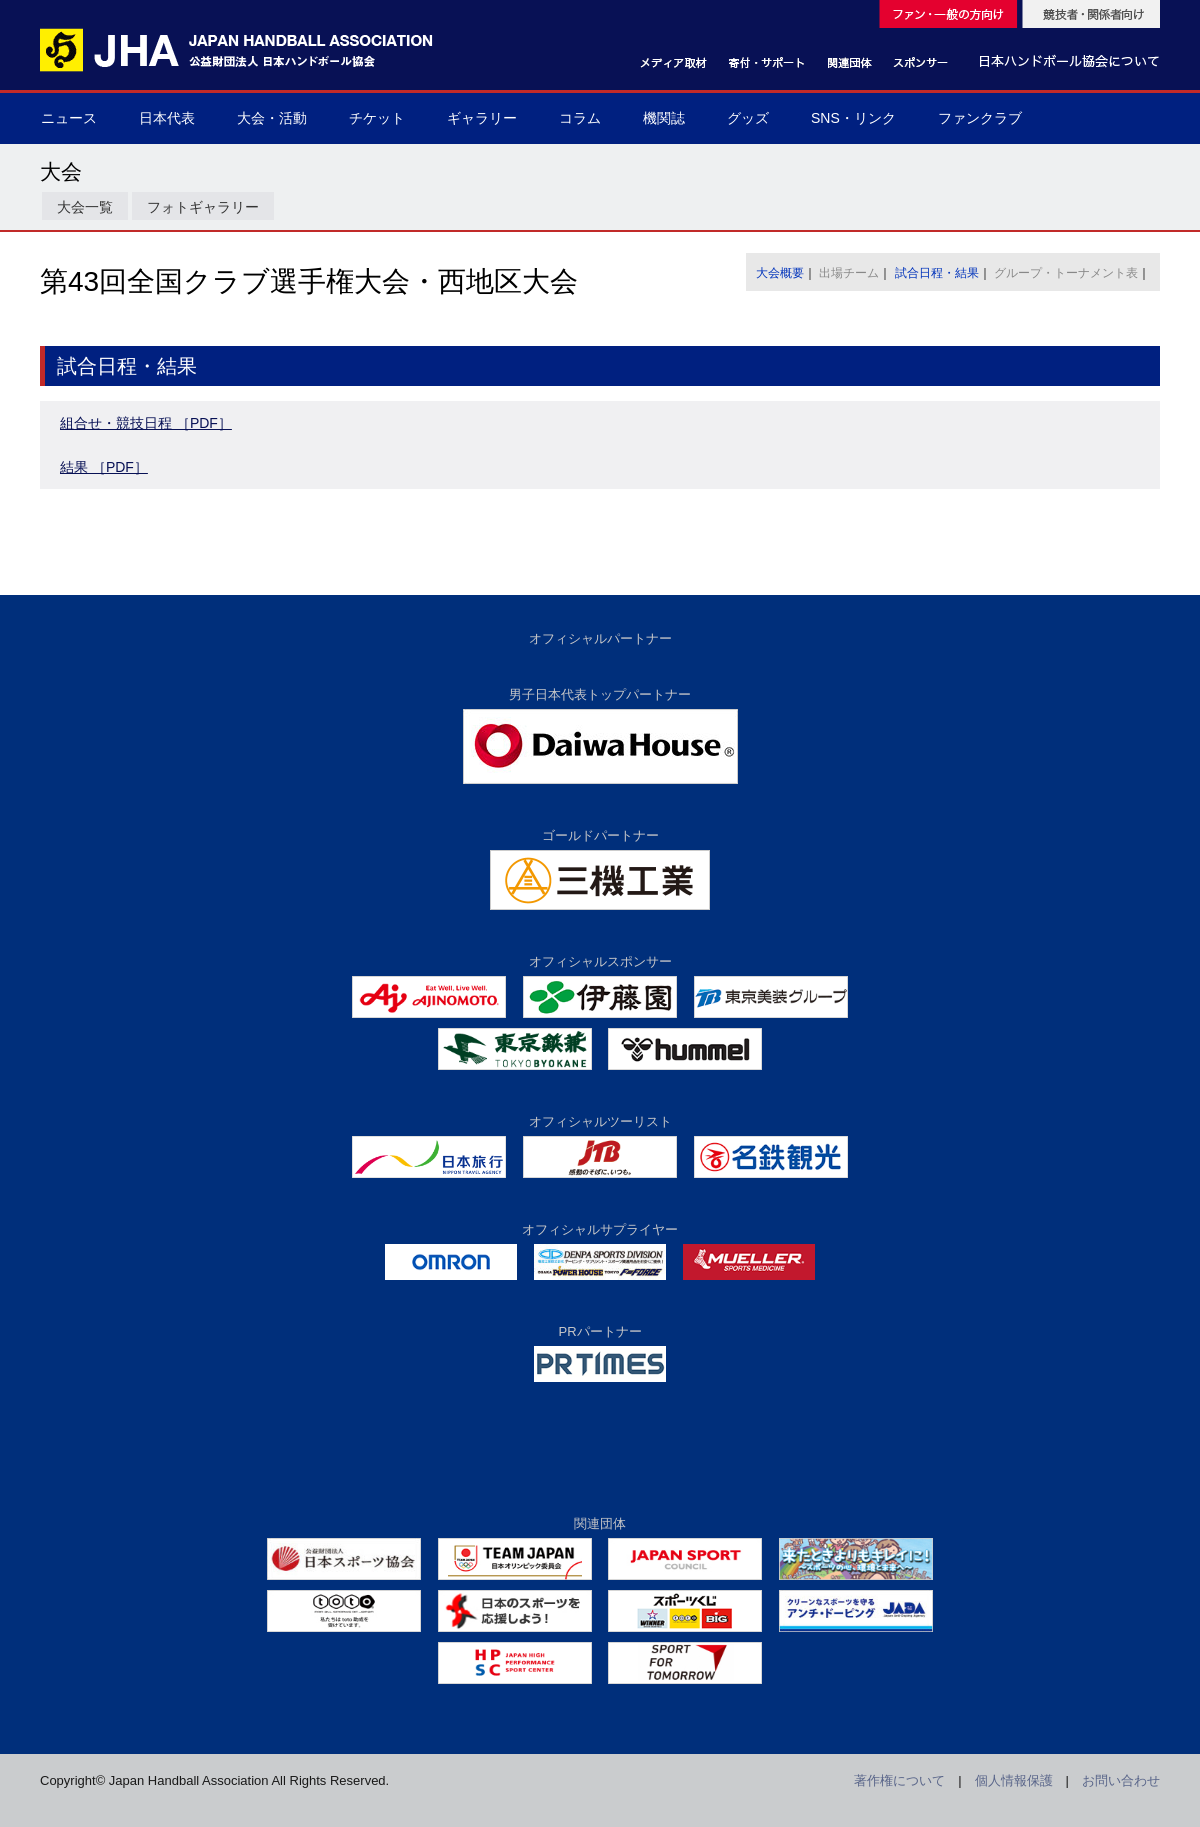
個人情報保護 (1014, 1780)
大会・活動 (272, 118)
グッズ (748, 118)
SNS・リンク (853, 118)
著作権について (899, 1780)
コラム (580, 118)
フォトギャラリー (203, 207)
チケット (377, 118)
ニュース (69, 118)
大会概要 (780, 273)
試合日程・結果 (937, 273)
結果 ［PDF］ (104, 467)
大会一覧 (85, 207)
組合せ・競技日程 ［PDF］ (146, 423)
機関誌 (664, 118)
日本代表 (167, 118)
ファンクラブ (980, 118)
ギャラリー (482, 118)
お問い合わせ (1121, 1780)
